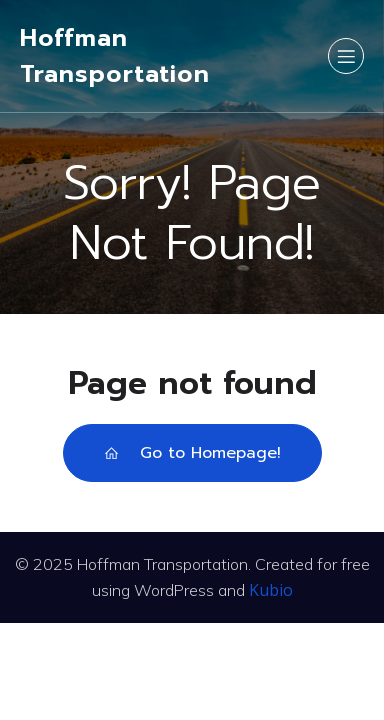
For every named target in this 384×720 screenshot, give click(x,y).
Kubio (271, 590)
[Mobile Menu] (346, 56)
